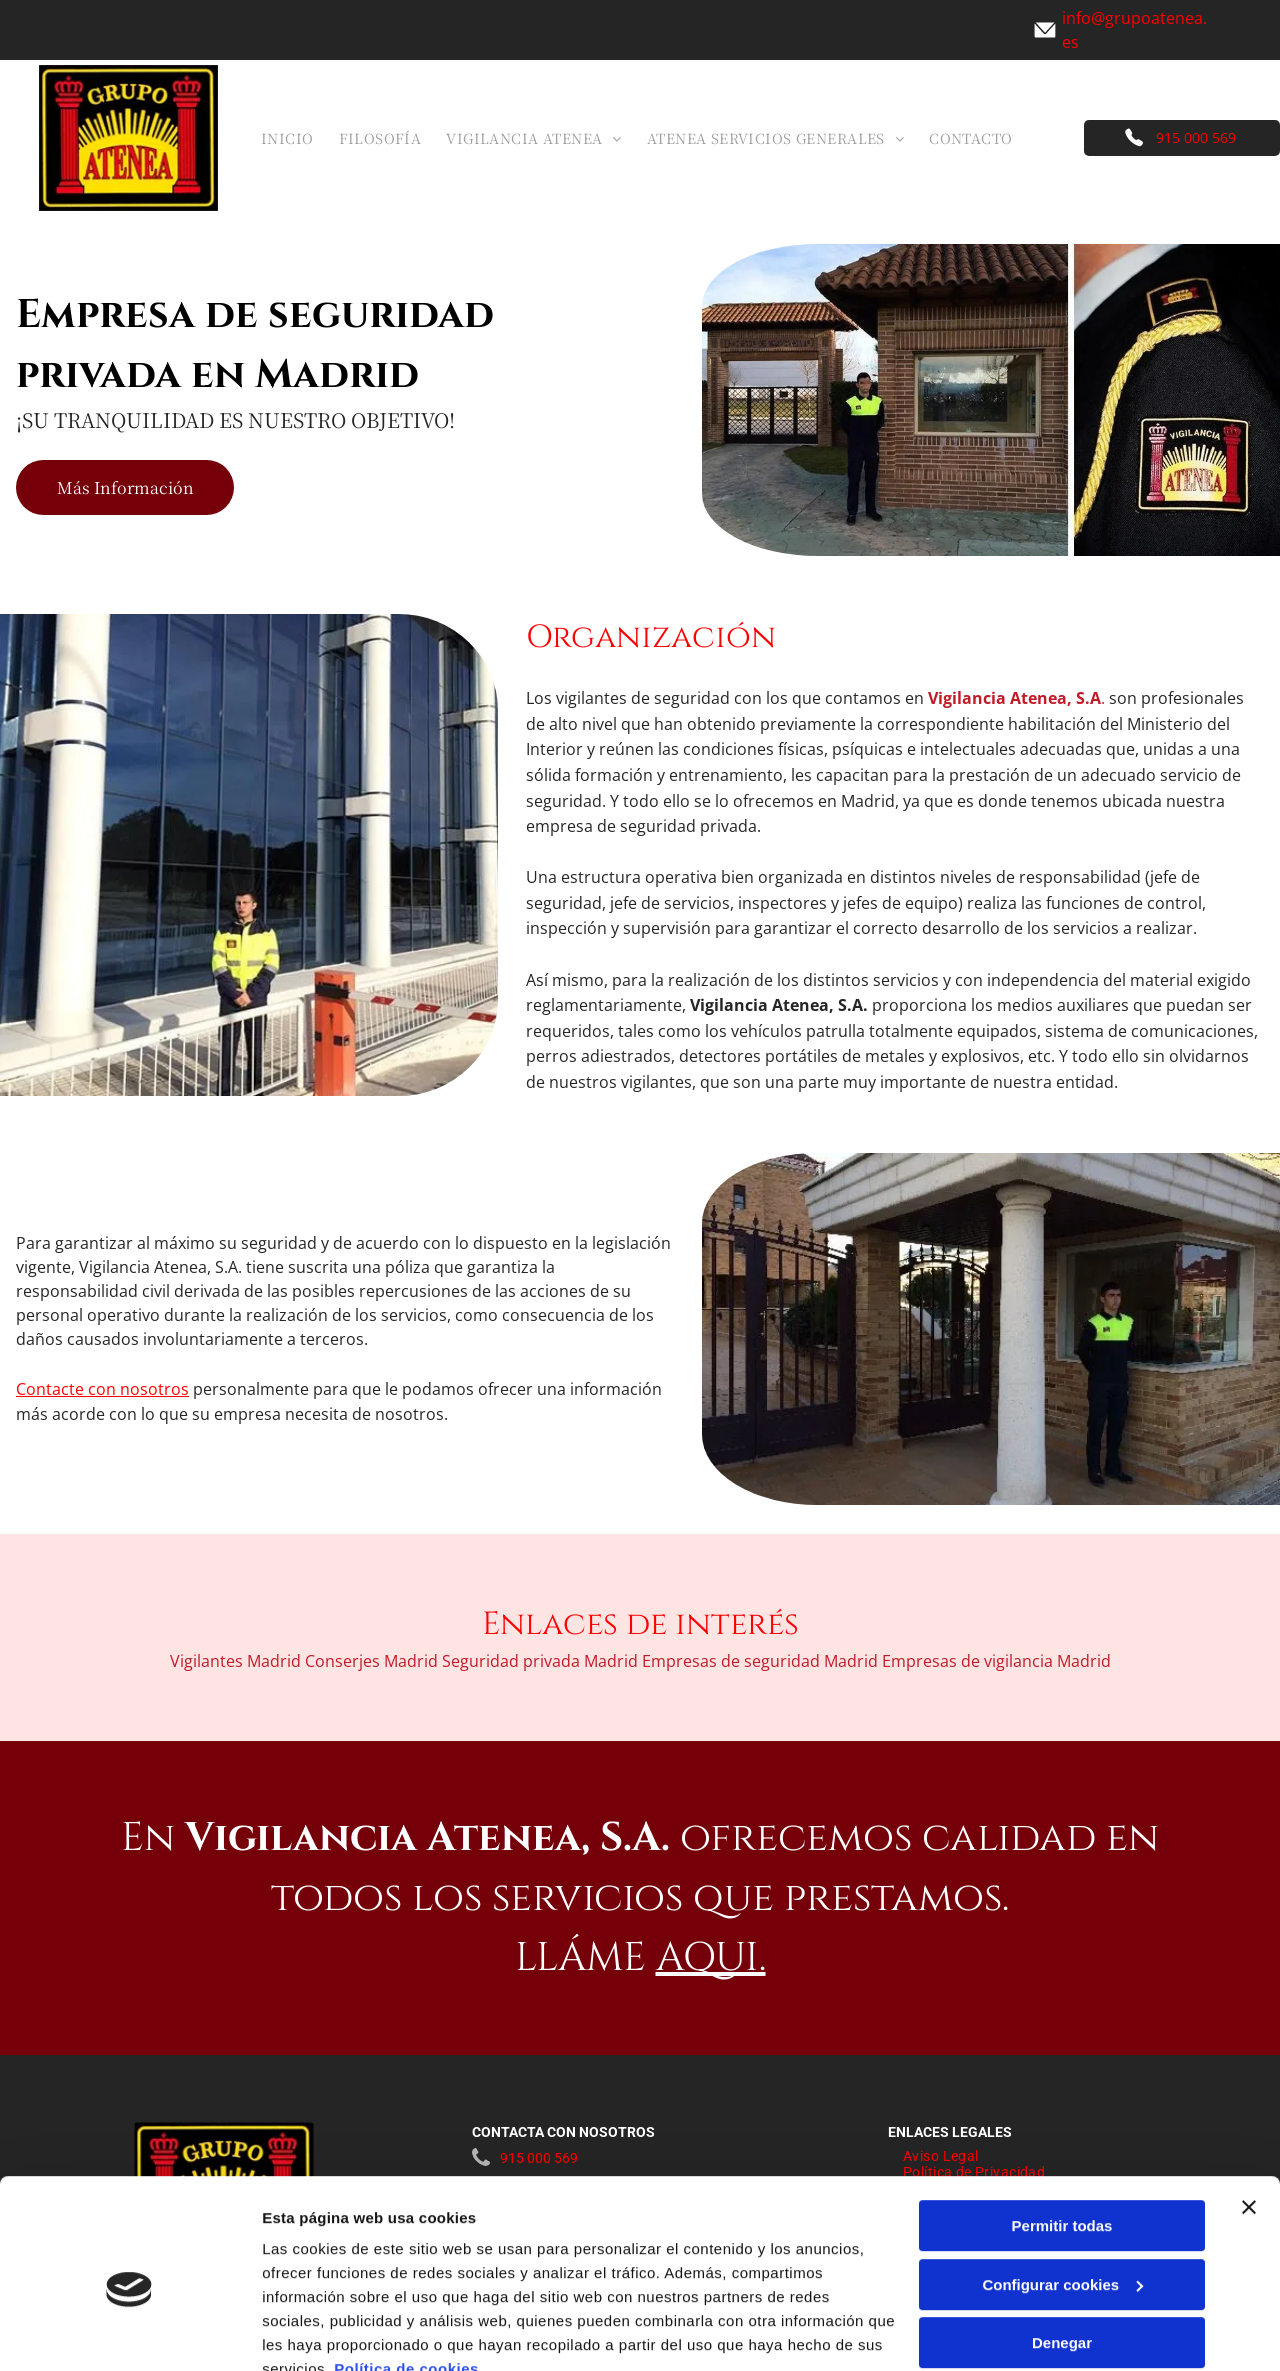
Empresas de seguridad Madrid (760, 1661)
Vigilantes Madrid (235, 1661)
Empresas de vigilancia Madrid (996, 1661)
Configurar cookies (1062, 2192)
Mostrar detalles (320, 2331)
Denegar (1062, 2250)
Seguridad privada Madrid (540, 1661)
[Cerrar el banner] (1249, 2115)
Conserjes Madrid (371, 1661)
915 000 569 (1196, 137)
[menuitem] (295, 138)
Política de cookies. (408, 2276)
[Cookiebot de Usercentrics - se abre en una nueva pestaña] (129, 2332)
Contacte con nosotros (102, 1389)
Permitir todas (1062, 2133)
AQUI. (711, 1958)
